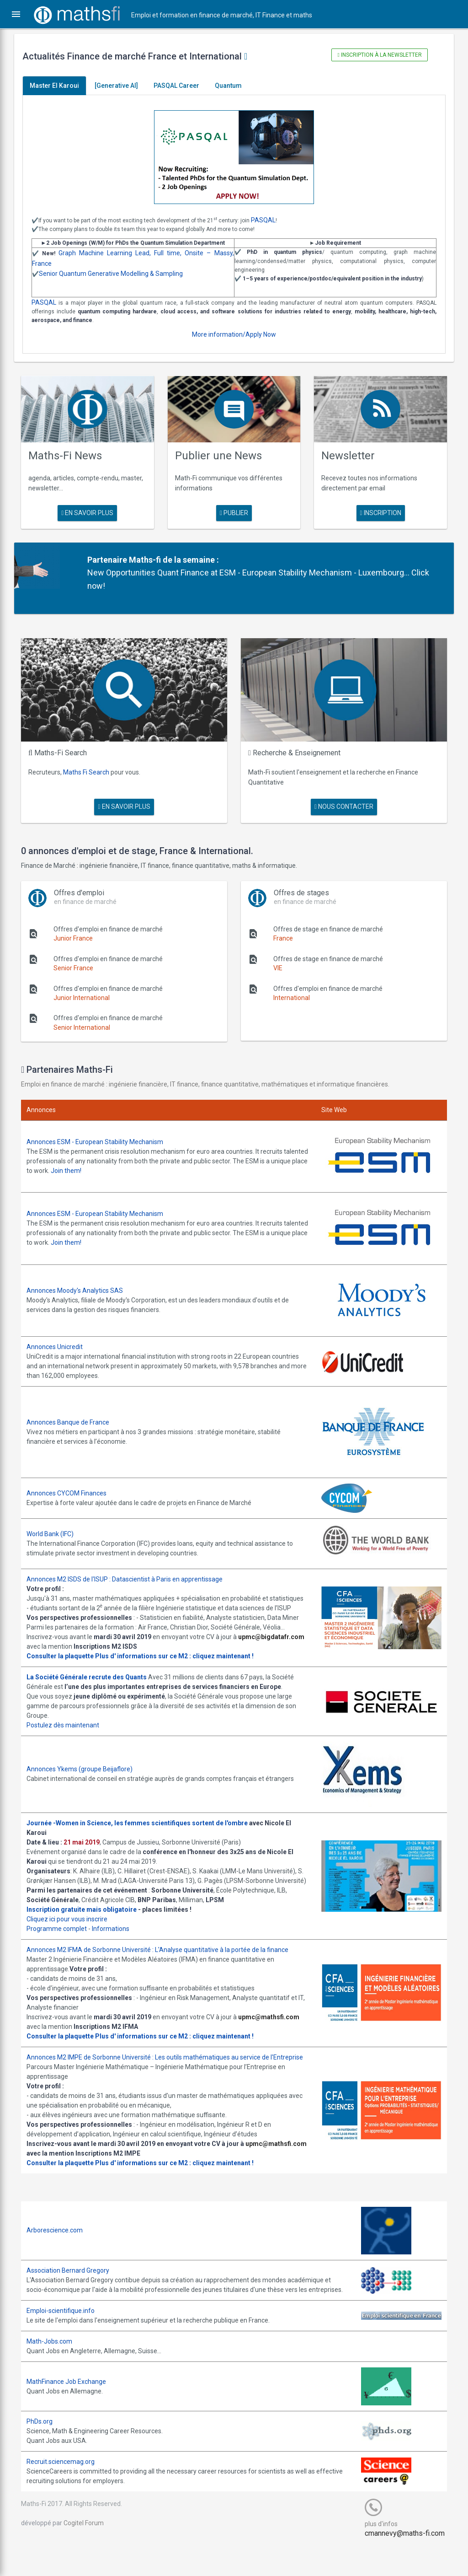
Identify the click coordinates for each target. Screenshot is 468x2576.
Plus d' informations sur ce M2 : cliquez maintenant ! (180, 1655)
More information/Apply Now (234, 334)
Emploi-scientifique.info (67, 2339)
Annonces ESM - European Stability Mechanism (101, 1136)
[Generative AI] (122, 85)
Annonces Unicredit (61, 1336)
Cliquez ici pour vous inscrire (73, 1928)
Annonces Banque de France (74, 1412)
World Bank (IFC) (56, 1523)
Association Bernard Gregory (74, 2289)
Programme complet (63, 1937)
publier (234, 510)
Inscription (376, 510)
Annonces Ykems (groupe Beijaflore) (86, 1768)
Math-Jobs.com (56, 2369)
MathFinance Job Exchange (72, 2410)
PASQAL (269, 220)
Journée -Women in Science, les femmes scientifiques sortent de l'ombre (143, 1822)
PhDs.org (46, 2449)
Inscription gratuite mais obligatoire (88, 1918)
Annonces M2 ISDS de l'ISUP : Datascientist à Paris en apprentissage (131, 1569)
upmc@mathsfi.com (275, 2026)
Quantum (234, 85)
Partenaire (112, 557)
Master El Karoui (60, 85)
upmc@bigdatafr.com (66, 1646)
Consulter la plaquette (66, 1655)
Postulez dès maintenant (69, 1724)
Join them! (110, 1164)
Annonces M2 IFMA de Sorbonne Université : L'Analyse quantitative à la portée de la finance (164, 1959)
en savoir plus (92, 510)
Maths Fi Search (92, 766)
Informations (117, 1937)
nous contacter (340, 801)
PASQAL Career (183, 85)
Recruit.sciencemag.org (67, 2490)
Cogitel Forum (90, 2551)
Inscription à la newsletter (375, 55)
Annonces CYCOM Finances (73, 1483)
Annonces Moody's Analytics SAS (81, 1281)
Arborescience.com (61, 2249)
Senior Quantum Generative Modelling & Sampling (117, 273)
